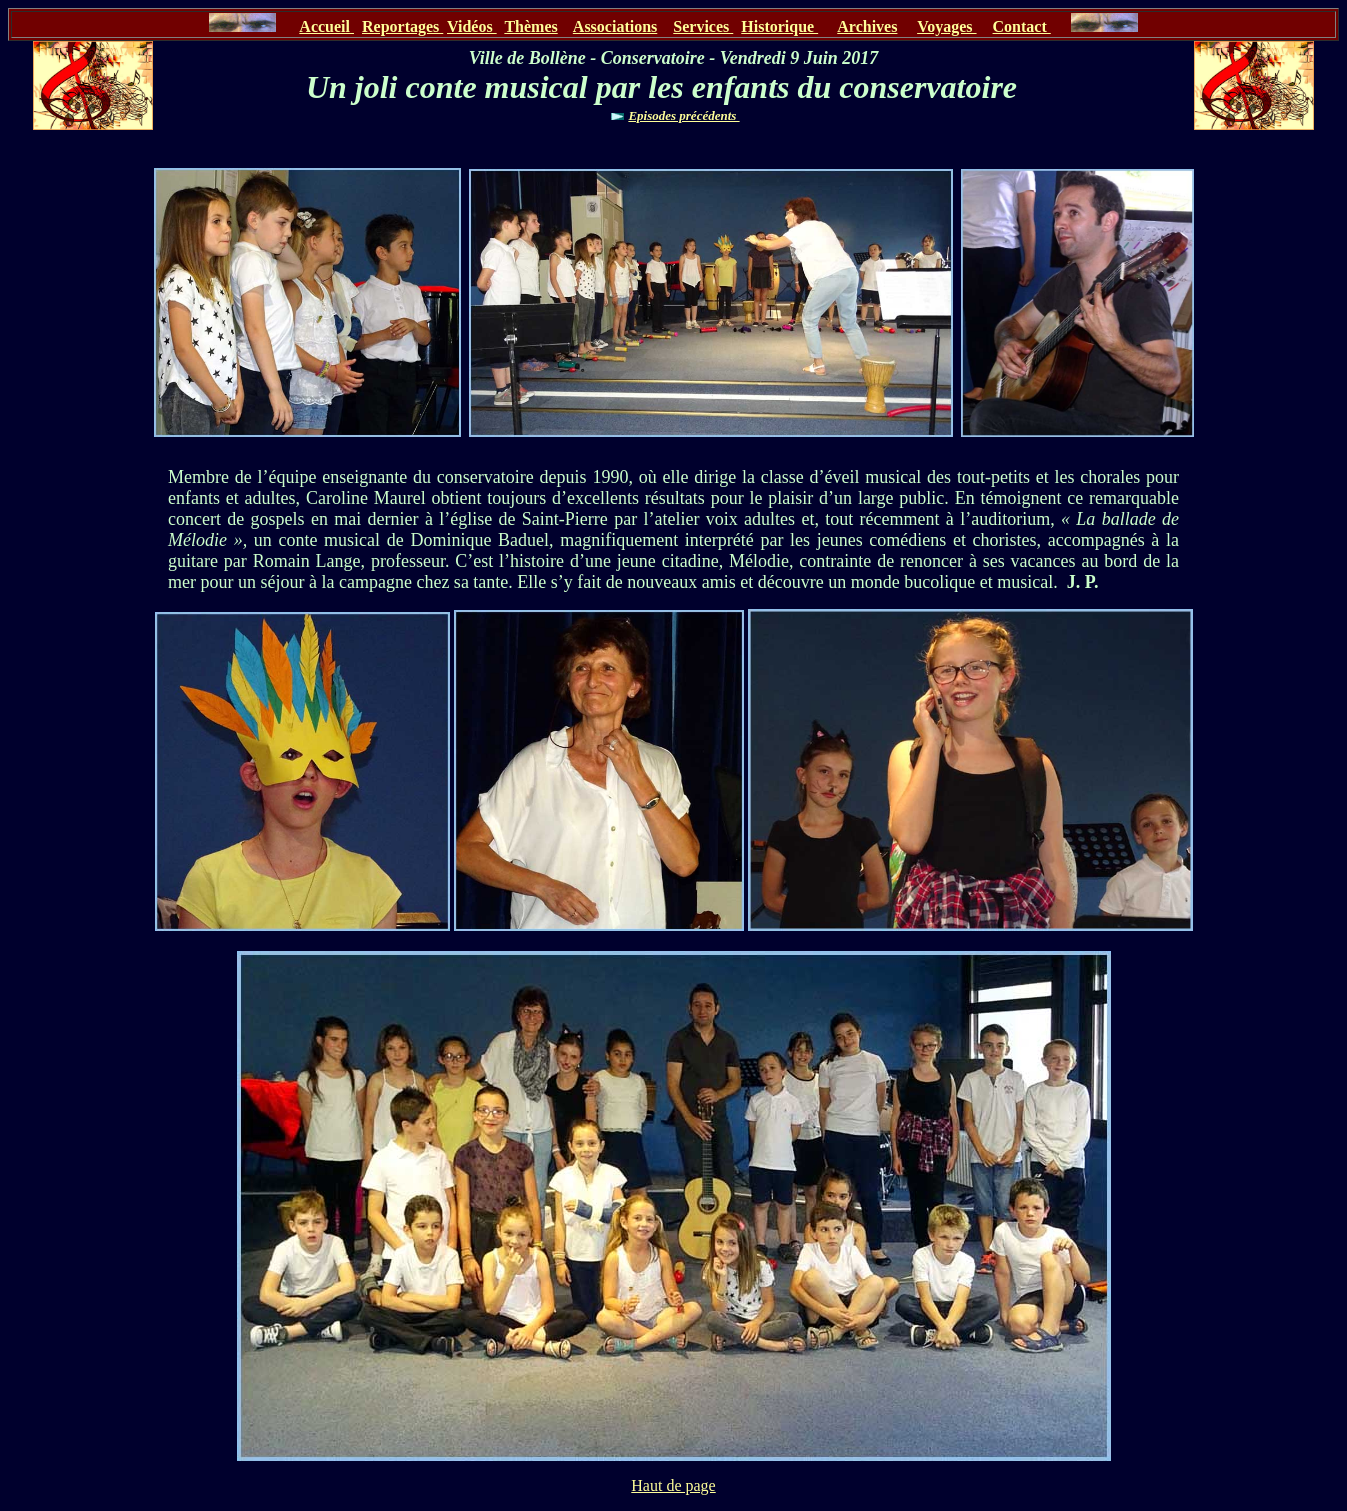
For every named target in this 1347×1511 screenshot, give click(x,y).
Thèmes (530, 26)
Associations (615, 26)
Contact (1022, 26)
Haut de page (673, 1485)
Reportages (402, 26)
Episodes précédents (683, 115)
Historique (779, 26)
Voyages (946, 26)
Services (703, 26)
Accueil (326, 26)
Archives (867, 26)
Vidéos (472, 26)
